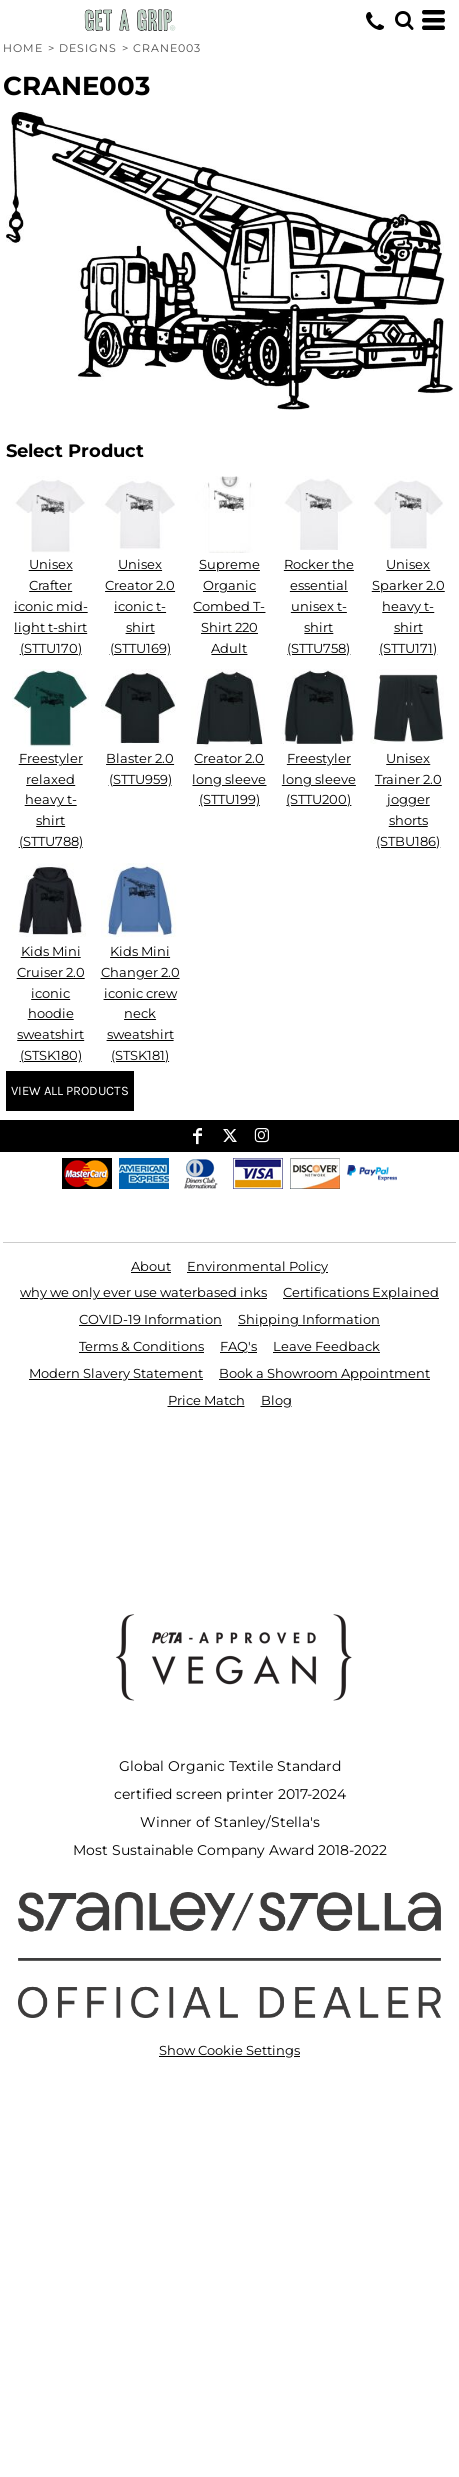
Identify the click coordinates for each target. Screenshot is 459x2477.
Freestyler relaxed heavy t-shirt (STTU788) (51, 799)
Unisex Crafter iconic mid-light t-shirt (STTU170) (51, 605)
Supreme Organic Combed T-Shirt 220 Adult (229, 605)
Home (23, 48)
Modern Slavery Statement (116, 1373)
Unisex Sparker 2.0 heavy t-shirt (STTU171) (408, 605)
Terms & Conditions (141, 1346)
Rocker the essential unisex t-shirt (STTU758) (319, 605)
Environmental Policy (257, 1266)
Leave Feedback (326, 1346)
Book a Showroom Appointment (324, 1373)
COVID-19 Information (150, 1319)
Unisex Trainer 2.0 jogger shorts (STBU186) (408, 799)
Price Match (206, 1400)
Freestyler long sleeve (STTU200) (319, 779)
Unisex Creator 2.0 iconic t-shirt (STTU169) (140, 605)
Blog (276, 1400)
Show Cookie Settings (229, 2050)
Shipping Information (309, 1319)
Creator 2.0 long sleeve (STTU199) (229, 779)
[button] (404, 20)
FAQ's (238, 1346)
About (151, 1266)
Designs (88, 48)
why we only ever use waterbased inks (143, 1292)
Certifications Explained (361, 1292)
